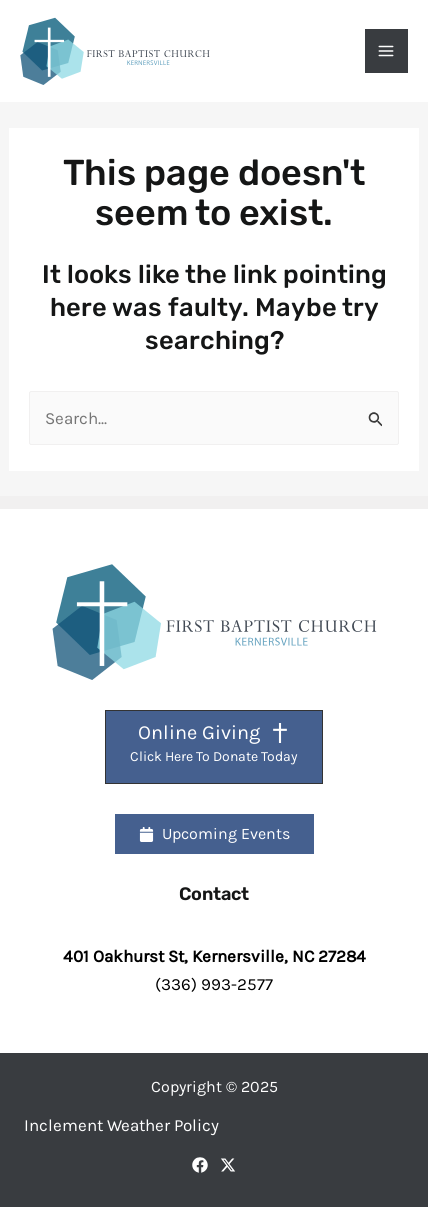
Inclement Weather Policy (121, 1125)
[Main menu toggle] (387, 51)
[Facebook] (200, 1165)
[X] (228, 1165)
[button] (214, 834)
